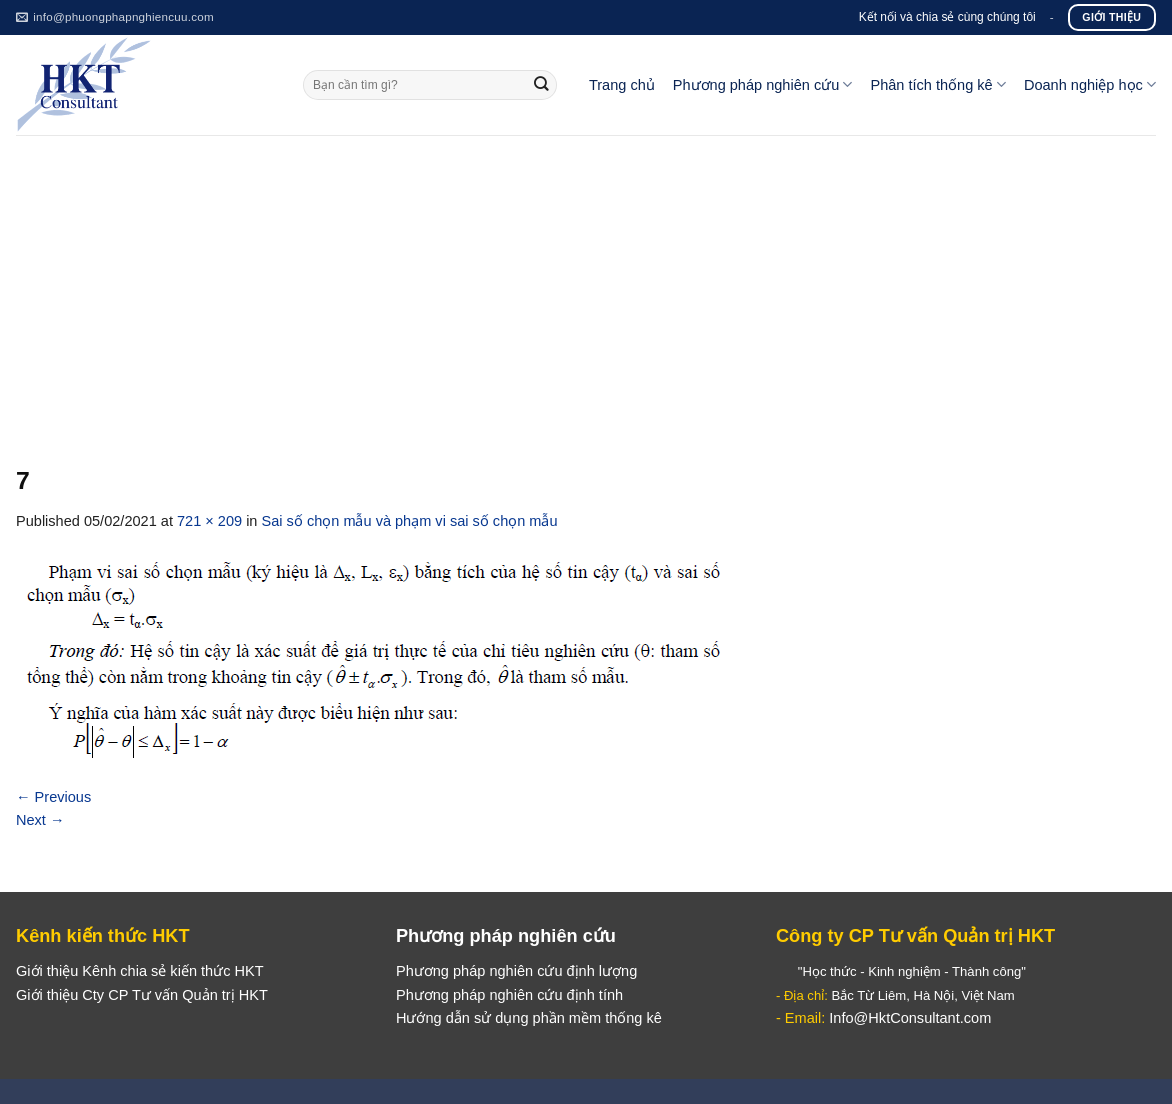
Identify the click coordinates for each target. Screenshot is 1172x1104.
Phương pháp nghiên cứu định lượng (516, 971)
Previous (53, 797)
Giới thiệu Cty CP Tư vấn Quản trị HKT (142, 995)
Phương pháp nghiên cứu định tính (509, 995)
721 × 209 (209, 521)
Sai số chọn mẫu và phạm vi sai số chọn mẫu (410, 521)
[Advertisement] (586, 285)
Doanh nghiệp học (1090, 84)
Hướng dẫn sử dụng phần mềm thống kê (529, 1018)
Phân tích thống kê (937, 84)
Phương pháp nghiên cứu (763, 84)
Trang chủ (622, 85)
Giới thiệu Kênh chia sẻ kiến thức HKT (140, 971)
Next (40, 820)
